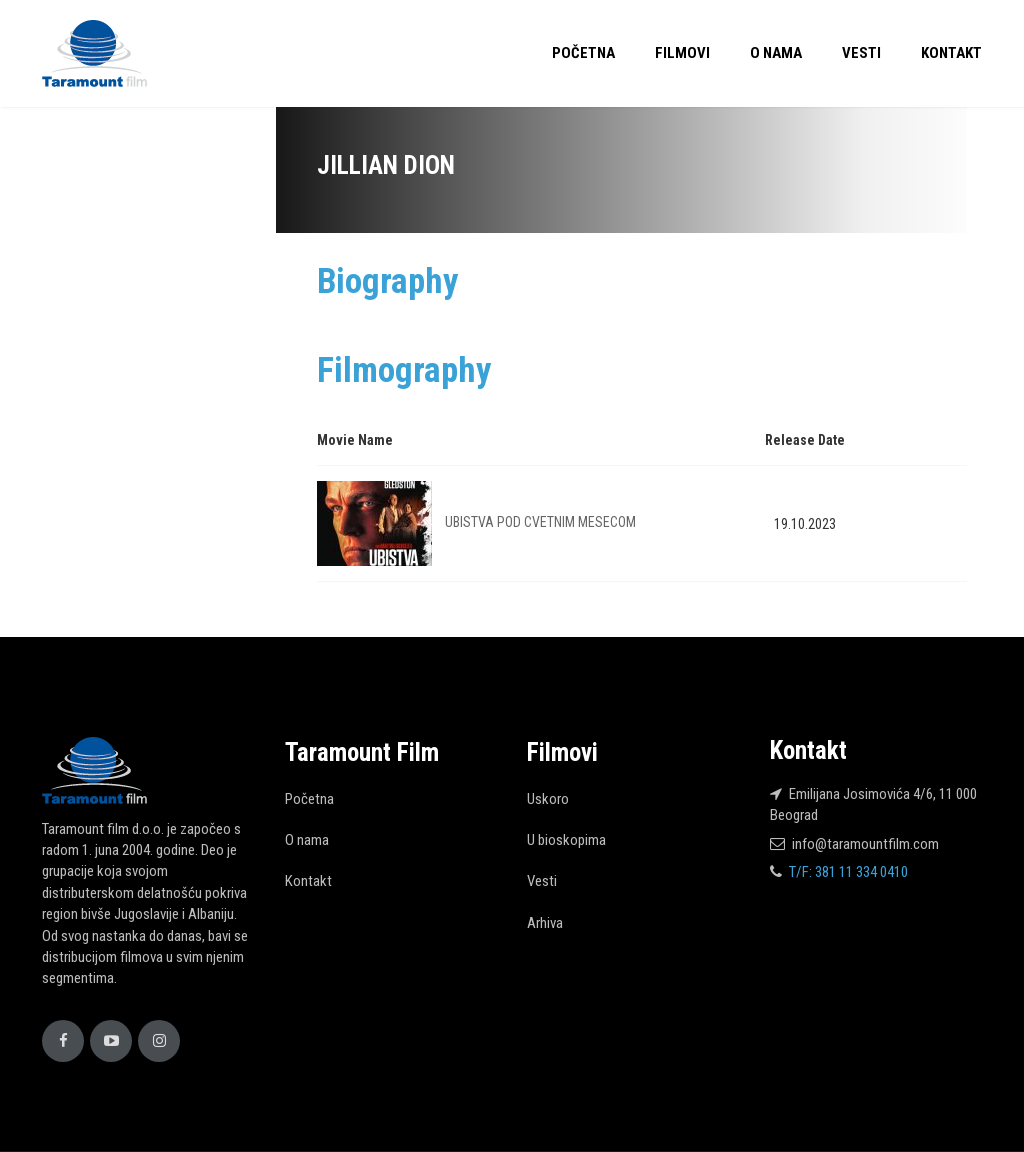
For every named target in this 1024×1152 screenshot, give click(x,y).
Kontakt (951, 53)
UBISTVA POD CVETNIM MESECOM (540, 522)
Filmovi (682, 53)
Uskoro (548, 799)
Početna (583, 53)
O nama (776, 53)
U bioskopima (566, 840)
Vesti (861, 53)
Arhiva (545, 923)
